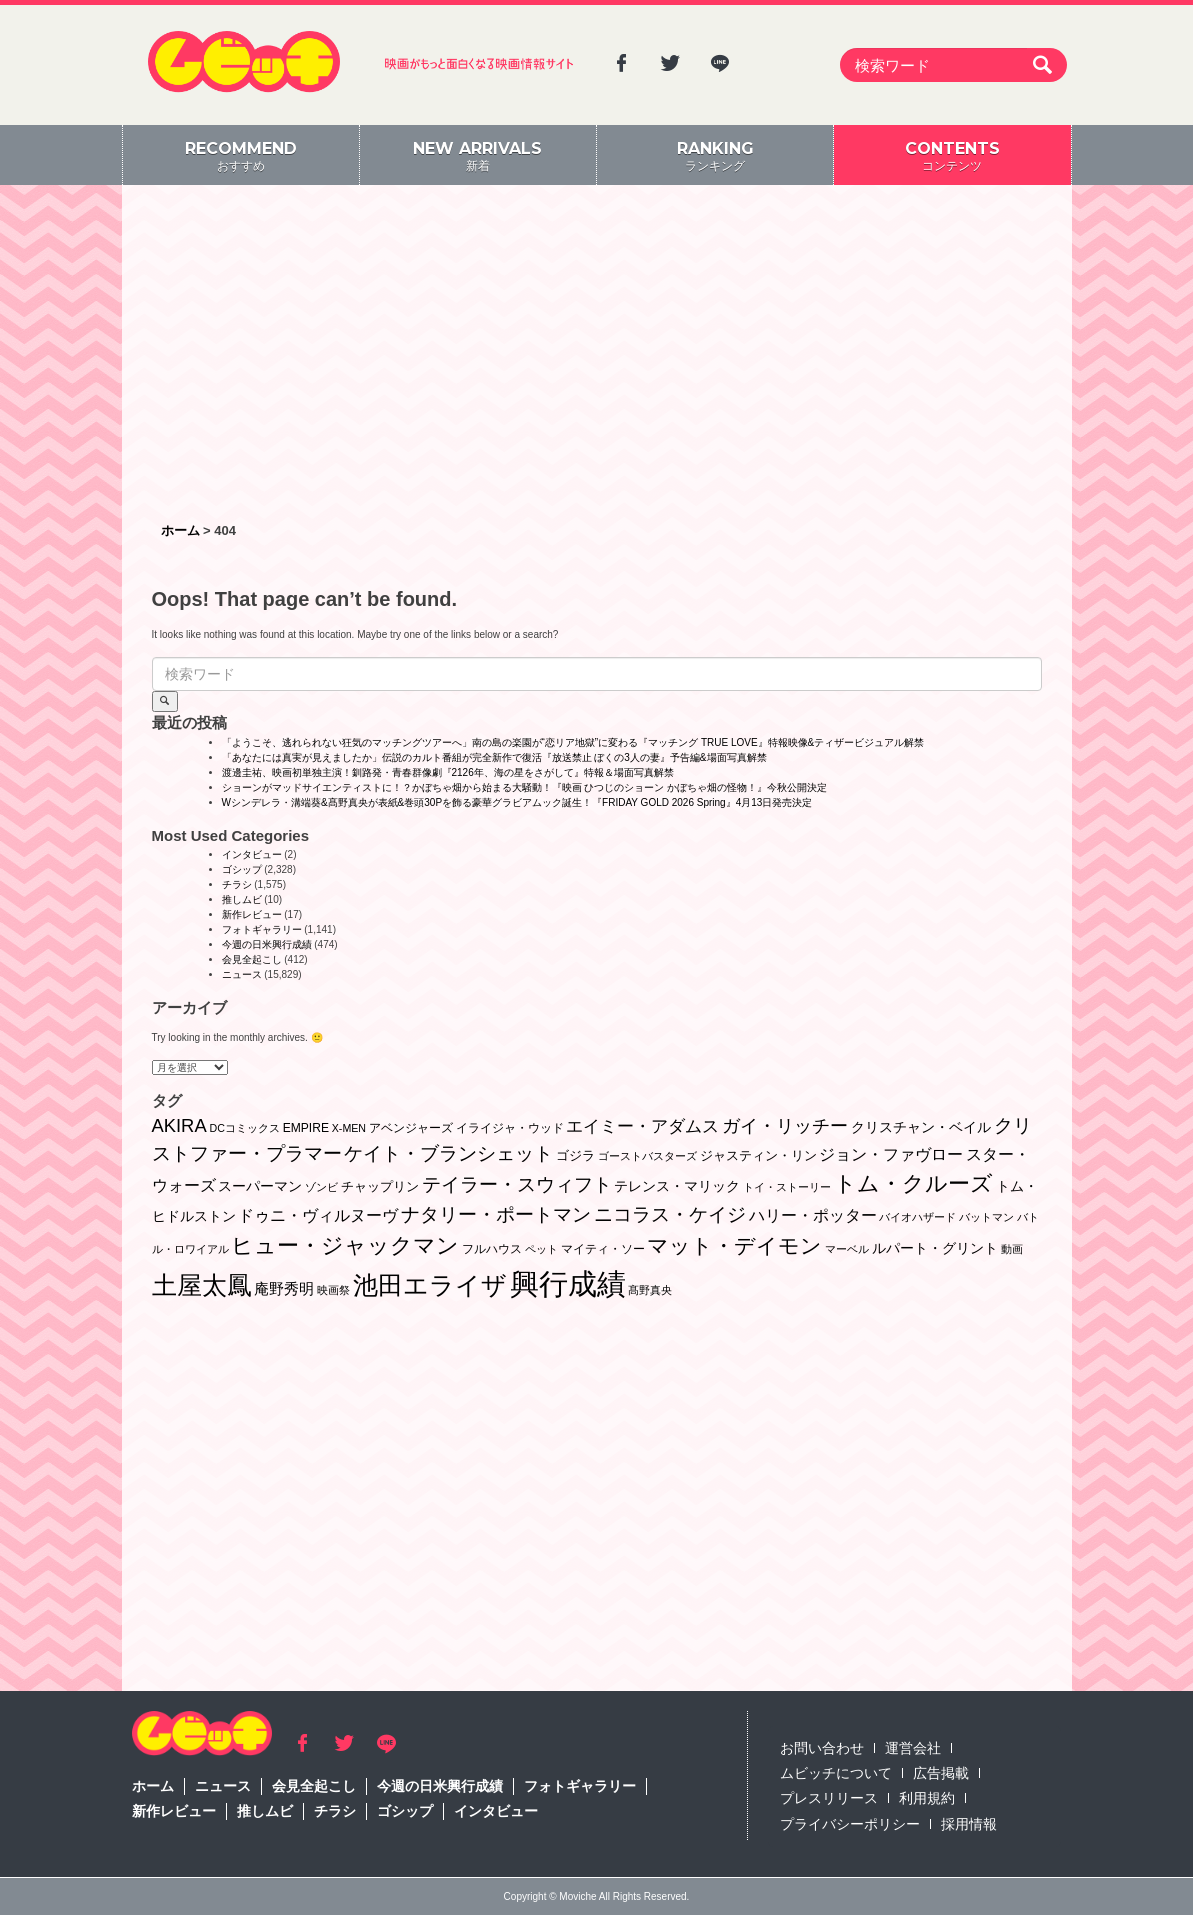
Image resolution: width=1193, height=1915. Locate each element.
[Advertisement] (597, 355)
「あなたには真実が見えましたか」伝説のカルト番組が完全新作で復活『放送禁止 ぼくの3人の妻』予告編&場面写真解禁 (494, 757)
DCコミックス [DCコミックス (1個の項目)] (244, 1128)
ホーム (153, 1786)
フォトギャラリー (262, 929)
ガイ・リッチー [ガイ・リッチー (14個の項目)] (785, 1126)
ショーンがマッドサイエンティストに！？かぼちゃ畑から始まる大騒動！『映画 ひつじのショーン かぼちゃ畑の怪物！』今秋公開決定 (525, 787)
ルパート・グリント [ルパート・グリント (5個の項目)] (935, 1248)
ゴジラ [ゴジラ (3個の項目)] (575, 1155)
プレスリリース (829, 1798)
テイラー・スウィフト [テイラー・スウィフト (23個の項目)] (517, 1184)
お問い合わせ (822, 1748)
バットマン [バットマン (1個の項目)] (986, 1217)
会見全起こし (252, 959)
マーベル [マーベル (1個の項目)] (847, 1249)
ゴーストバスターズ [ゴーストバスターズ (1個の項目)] (647, 1156)
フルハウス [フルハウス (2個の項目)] (492, 1249)
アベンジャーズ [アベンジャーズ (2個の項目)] (411, 1128)
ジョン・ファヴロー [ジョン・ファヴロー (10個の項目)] (891, 1154)
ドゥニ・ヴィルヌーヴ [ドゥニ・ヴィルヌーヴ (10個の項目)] (318, 1215)
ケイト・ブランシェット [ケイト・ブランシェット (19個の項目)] (448, 1153)
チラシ (237, 884)
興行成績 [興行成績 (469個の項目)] (568, 1283)
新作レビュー (252, 914)
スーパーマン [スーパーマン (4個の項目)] (260, 1186)
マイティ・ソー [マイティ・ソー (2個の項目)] (603, 1249)
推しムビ (242, 899)
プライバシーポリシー (850, 1824)
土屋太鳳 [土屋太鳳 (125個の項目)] (202, 1285)
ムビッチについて (836, 1773)
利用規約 (927, 1798)
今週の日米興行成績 (267, 944)
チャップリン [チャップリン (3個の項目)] (380, 1186)
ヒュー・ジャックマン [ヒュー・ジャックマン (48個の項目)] (345, 1245)
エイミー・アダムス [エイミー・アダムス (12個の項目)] (642, 1126)
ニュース (242, 974)
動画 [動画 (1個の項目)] (1012, 1249)
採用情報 (969, 1824)
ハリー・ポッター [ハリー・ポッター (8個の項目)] (813, 1215)
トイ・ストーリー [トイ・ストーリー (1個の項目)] (787, 1187)
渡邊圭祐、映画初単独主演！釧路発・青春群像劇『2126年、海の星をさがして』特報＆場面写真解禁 (448, 772)
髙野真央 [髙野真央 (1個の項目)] (650, 1290)
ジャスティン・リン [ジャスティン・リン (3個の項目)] (758, 1155)
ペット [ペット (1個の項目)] (541, 1249)
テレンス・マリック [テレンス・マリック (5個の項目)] (677, 1186)
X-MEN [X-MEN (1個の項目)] (349, 1128)
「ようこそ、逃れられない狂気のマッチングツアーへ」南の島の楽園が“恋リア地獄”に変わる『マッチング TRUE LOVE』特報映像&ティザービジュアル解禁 (573, 742)
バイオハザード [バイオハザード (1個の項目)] (917, 1217)
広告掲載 (941, 1773)
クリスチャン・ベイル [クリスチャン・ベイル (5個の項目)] (921, 1127)
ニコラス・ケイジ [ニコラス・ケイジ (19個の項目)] (670, 1214)
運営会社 (913, 1748)
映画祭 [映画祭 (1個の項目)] (333, 1290)
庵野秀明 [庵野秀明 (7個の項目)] (284, 1288)
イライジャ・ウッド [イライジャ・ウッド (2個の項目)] (510, 1128)
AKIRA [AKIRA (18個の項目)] (179, 1125)
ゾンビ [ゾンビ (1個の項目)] (321, 1187)
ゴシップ (242, 869)
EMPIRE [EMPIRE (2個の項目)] (306, 1128)
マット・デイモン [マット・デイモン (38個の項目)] (734, 1245)
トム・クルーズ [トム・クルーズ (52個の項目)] (913, 1183)
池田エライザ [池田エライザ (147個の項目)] (430, 1285)
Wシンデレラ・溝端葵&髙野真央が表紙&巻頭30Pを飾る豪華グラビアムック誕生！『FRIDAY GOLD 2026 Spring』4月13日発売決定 (517, 802)
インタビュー (252, 854)
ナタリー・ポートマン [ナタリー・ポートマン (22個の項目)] (496, 1214)
